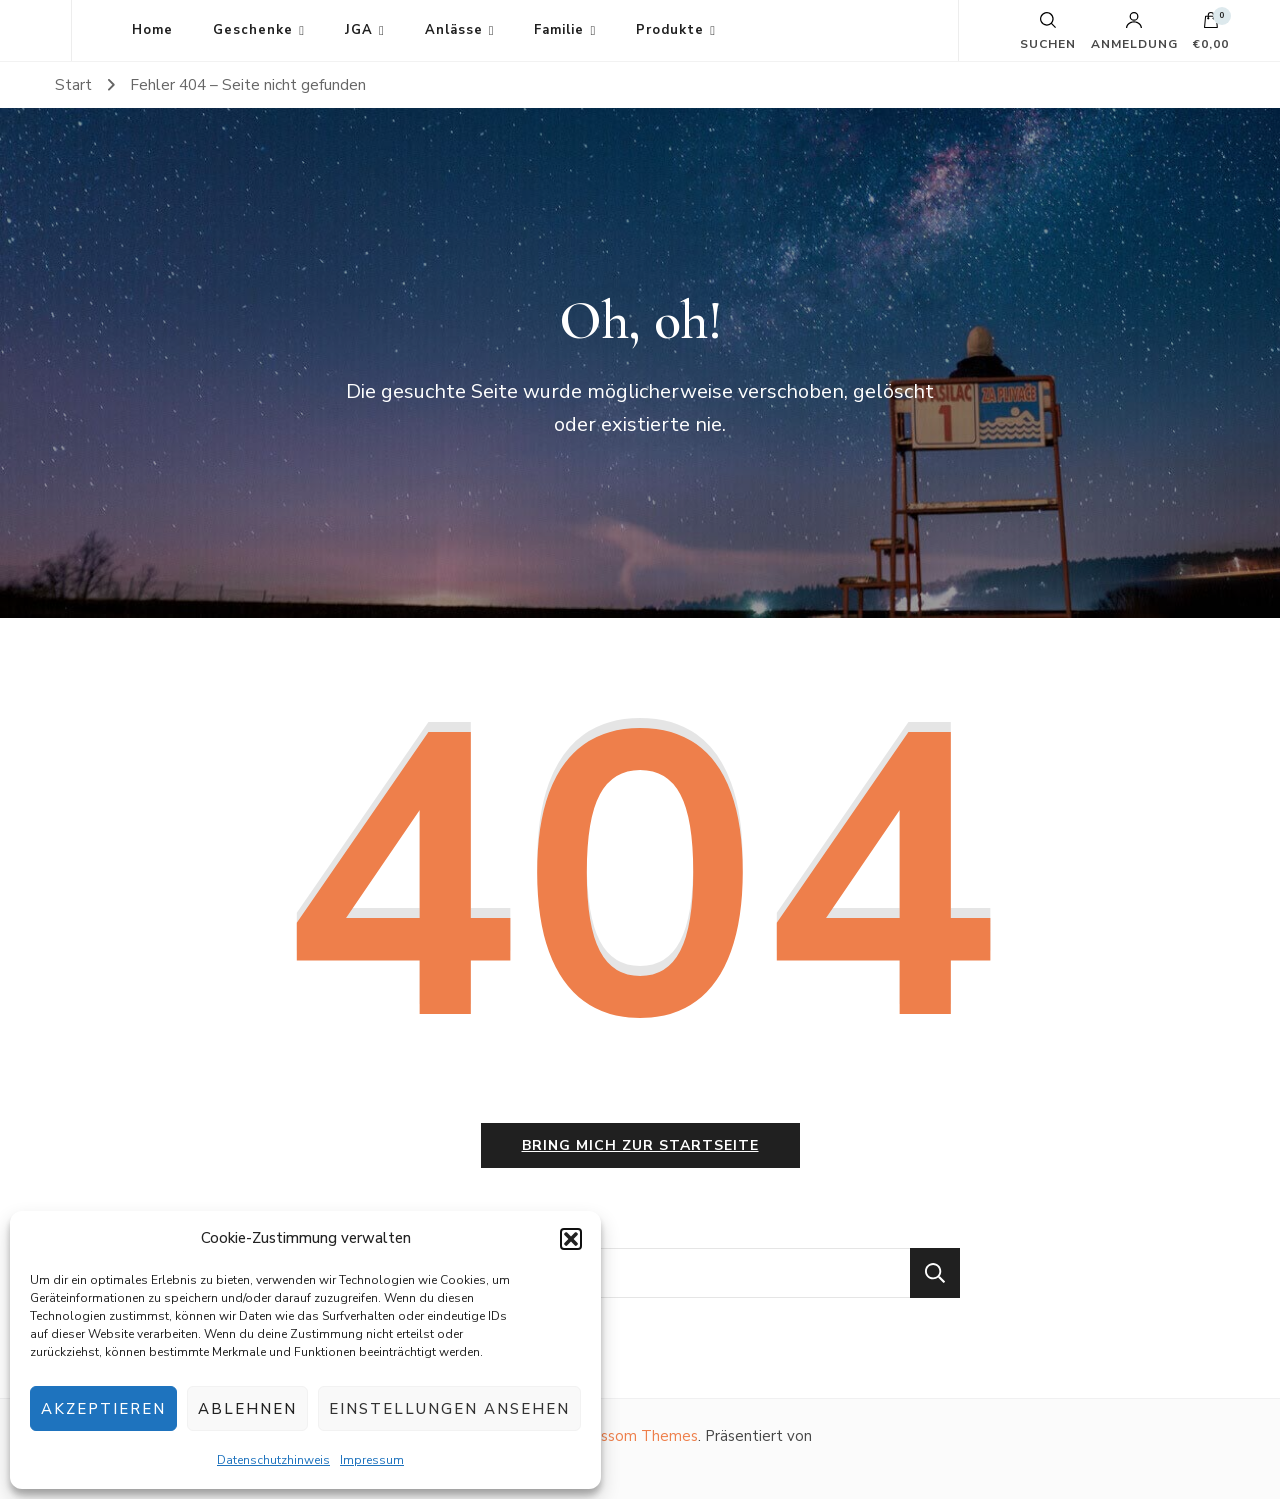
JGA (359, 30)
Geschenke (253, 30)
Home (152, 30)
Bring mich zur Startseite (640, 1145)
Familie (559, 30)
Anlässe (454, 30)
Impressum (372, 1460)
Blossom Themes (637, 1436)
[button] (571, 1239)
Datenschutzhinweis (273, 1460)
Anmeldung (1134, 31)
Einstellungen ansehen (449, 1409)
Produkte (670, 30)
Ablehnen (247, 1409)
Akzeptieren (103, 1409)
